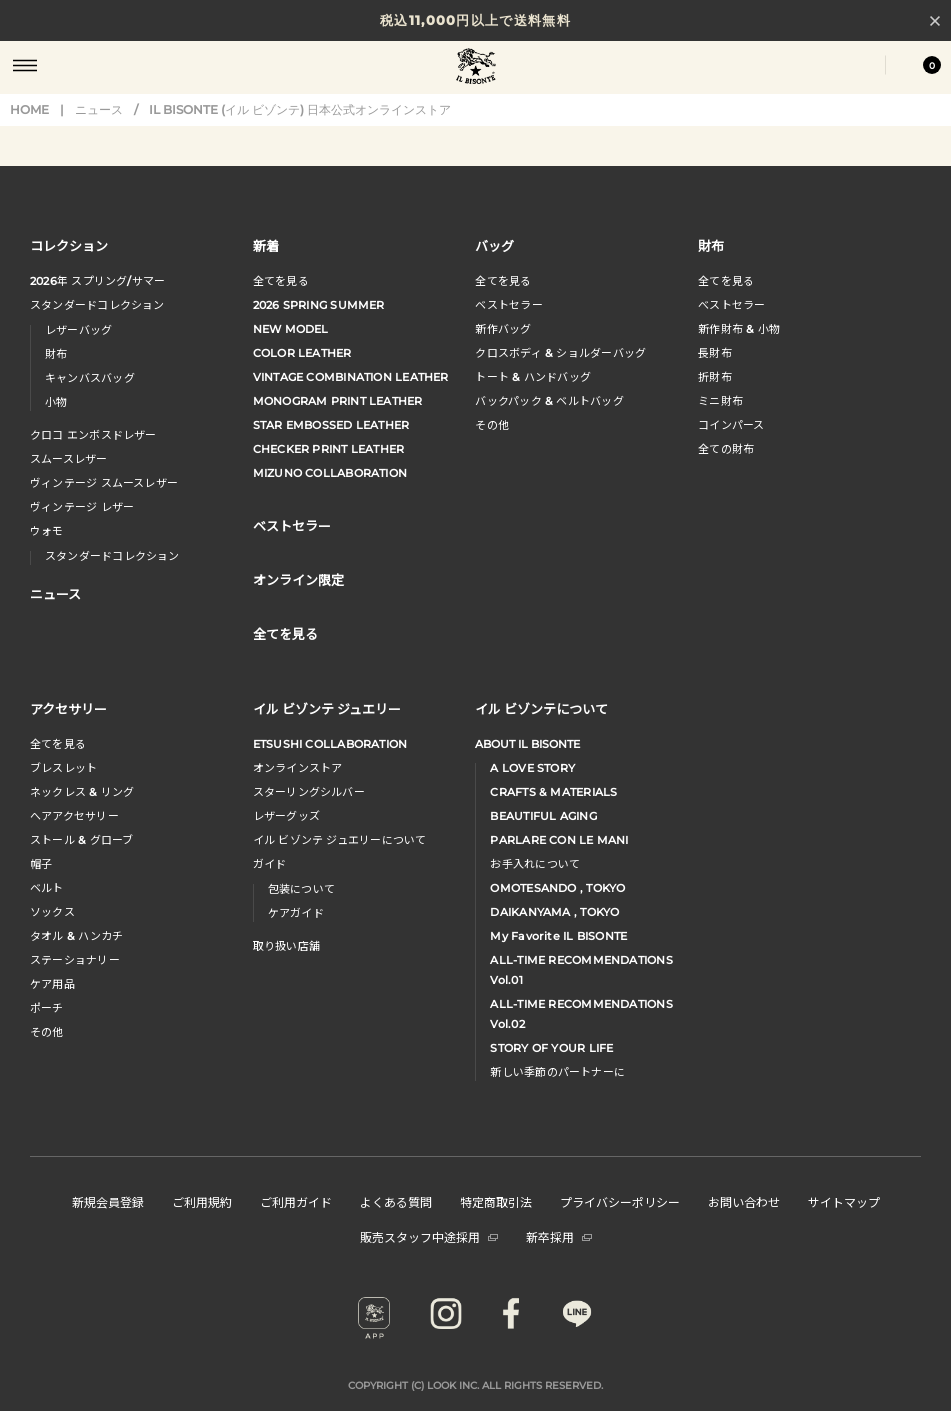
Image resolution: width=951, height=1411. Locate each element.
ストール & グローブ (81, 840)
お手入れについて (535, 864)
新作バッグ (503, 329)
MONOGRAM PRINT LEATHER (338, 401)
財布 (56, 354)
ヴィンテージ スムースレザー (104, 483)
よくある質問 (396, 1201)
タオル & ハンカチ (76, 936)
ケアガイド (296, 913)
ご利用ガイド (296, 1201)
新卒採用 (559, 1236)
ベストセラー (508, 305)
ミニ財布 (720, 401)
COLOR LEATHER (302, 353)
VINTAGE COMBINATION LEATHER (351, 377)
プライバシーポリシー (620, 1201)
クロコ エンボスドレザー (93, 435)
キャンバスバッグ (90, 378)
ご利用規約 (202, 1201)
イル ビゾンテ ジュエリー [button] (327, 708)
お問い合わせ (744, 1201)
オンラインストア (298, 768)
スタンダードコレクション (97, 305)
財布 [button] (711, 245)
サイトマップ (844, 1201)
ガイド (270, 864)
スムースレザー (69, 459)
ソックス (52, 912)
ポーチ (47, 1008)
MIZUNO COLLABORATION (330, 473)
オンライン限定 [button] (298, 579)
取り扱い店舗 (286, 946)
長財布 (715, 353)
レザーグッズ (286, 816)
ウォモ (47, 531)
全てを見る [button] (285, 633)
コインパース (731, 425)
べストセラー (731, 305)
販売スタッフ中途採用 (429, 1236)
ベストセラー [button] (292, 525)
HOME (29, 109)
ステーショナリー (75, 960)
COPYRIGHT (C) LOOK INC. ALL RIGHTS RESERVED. (475, 1385)
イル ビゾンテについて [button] (541, 708)
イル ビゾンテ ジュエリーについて (340, 840)
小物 (56, 402)
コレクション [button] (69, 245)
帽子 (41, 864)
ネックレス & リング (82, 792)
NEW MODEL (291, 329)
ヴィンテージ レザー (82, 507)
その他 (492, 425)
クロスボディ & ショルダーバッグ (560, 353)
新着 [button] (266, 245)
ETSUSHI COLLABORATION (330, 744)
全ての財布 (726, 449)
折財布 (715, 377)
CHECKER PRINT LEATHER (329, 449)
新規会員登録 (108, 1201)
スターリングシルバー (309, 792)
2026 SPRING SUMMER (319, 305)
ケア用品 (52, 984)
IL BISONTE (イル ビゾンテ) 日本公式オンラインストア (476, 68)
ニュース (99, 109)
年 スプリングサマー (97, 281)
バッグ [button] (494, 245)
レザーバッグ (78, 330)
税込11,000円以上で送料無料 (475, 20)
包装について (301, 889)
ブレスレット (63, 768)
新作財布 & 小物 (739, 329)
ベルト (47, 888)
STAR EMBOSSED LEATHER (331, 425)
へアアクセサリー (74, 816)
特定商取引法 (496, 1201)
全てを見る (281, 281)
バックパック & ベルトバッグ (549, 401)
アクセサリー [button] (68, 708)
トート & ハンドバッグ (533, 377)
